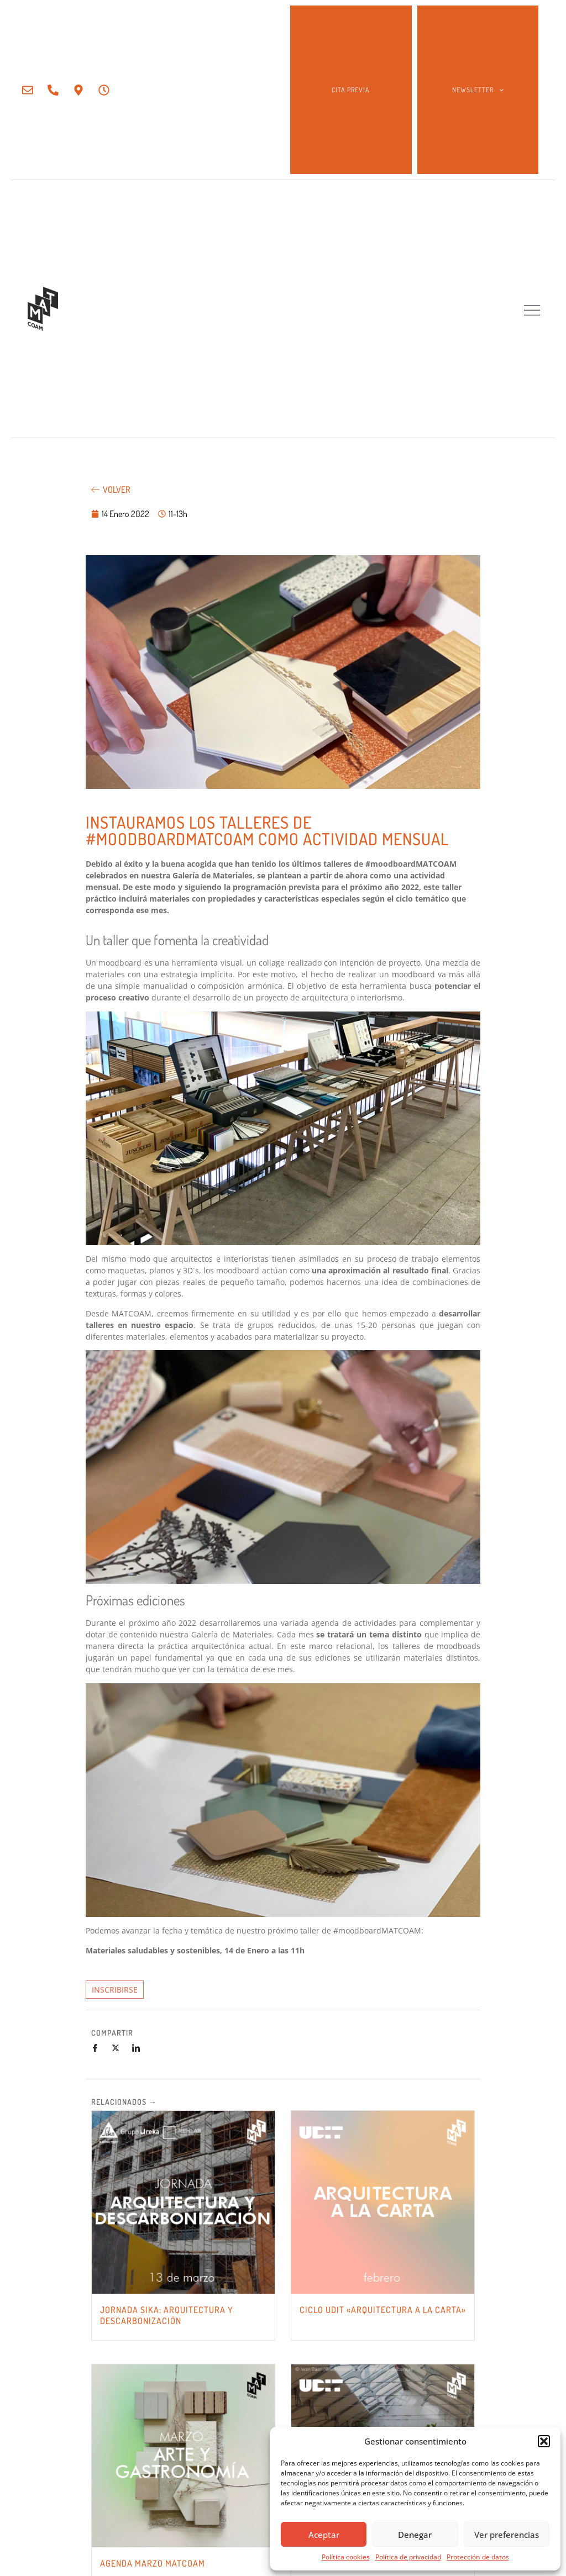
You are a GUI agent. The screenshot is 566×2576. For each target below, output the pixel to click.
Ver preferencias (506, 2534)
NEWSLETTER (478, 90)
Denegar (415, 2534)
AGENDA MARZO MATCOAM (152, 2563)
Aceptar (323, 2534)
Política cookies (346, 2557)
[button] (543, 2441)
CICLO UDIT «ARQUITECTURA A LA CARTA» (383, 2309)
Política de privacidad (408, 2557)
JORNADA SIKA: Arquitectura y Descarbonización (166, 2315)
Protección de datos (478, 2557)
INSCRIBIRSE (115, 1989)
